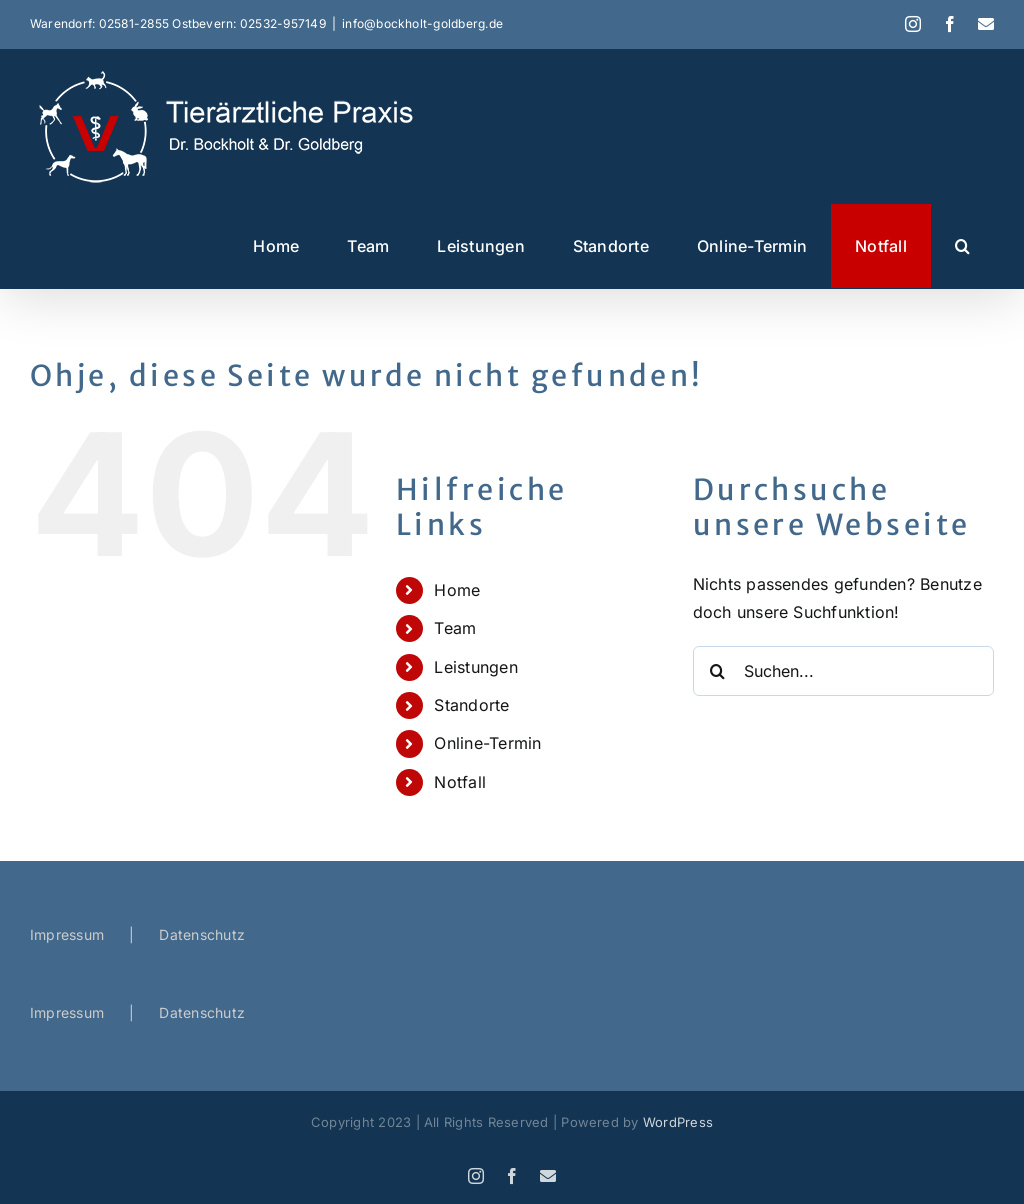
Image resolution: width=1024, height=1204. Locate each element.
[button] (962, 246)
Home (457, 590)
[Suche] (718, 671)
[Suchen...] (843, 671)
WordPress (678, 1122)
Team (455, 628)
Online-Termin (487, 743)
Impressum (67, 934)
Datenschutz (202, 934)
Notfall (460, 782)
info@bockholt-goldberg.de (422, 23)
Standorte (471, 705)
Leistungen (475, 667)
